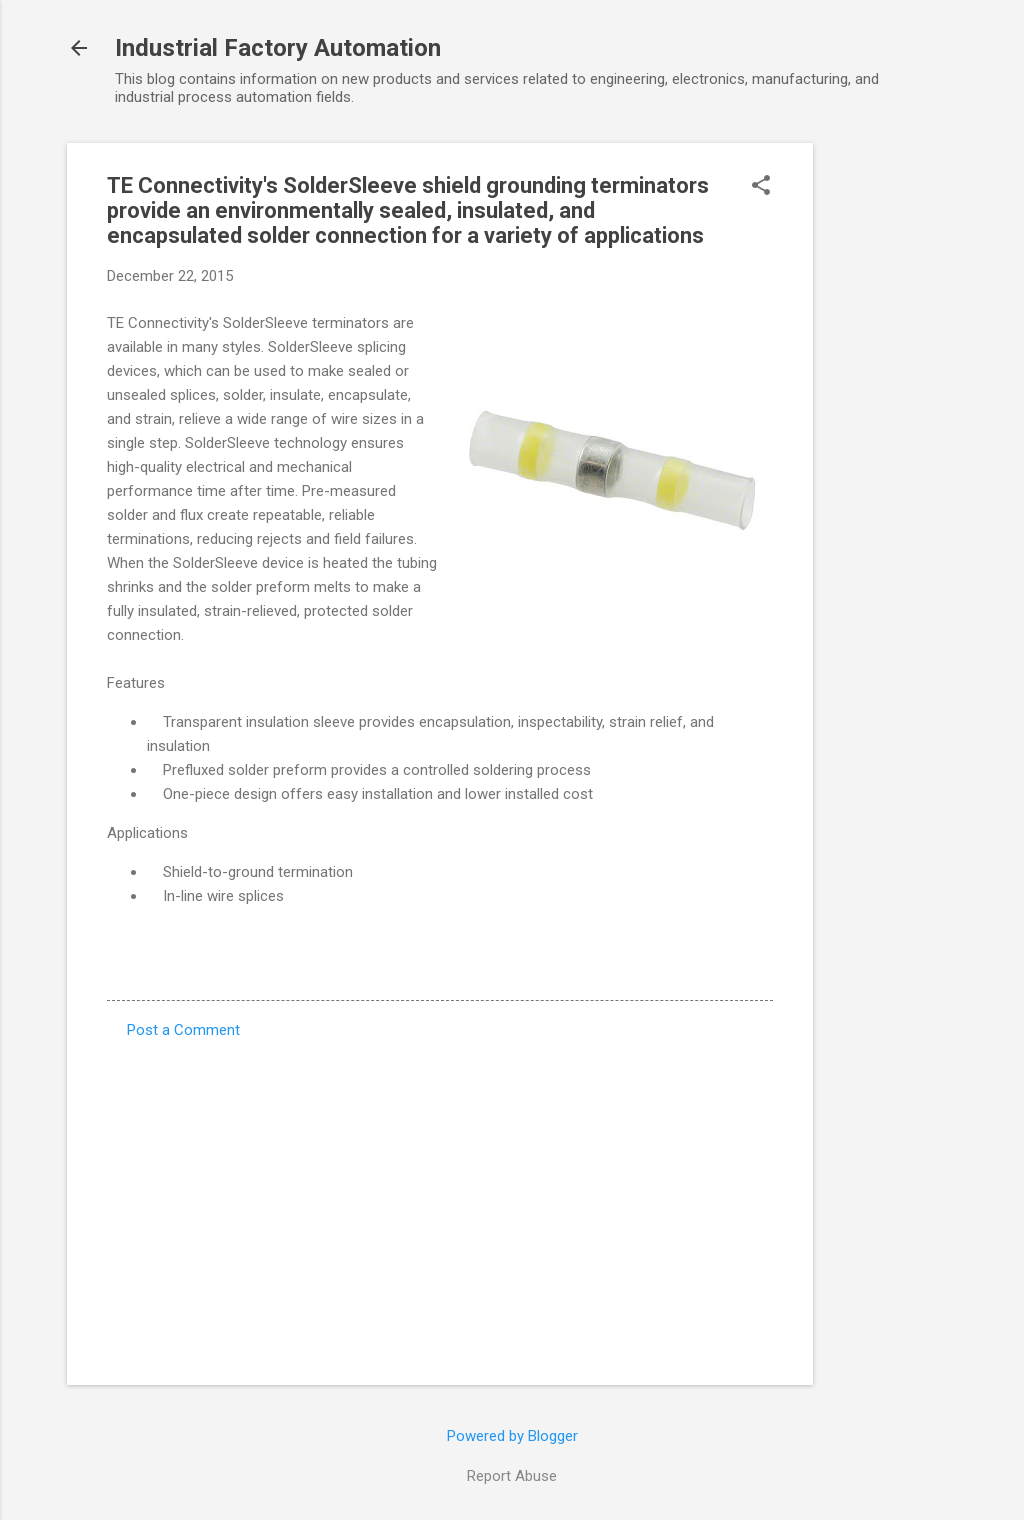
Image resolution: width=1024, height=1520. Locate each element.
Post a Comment (183, 1030)
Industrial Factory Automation (278, 48)
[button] (761, 187)
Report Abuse (512, 1476)
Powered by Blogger (512, 1436)
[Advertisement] (893, 443)
